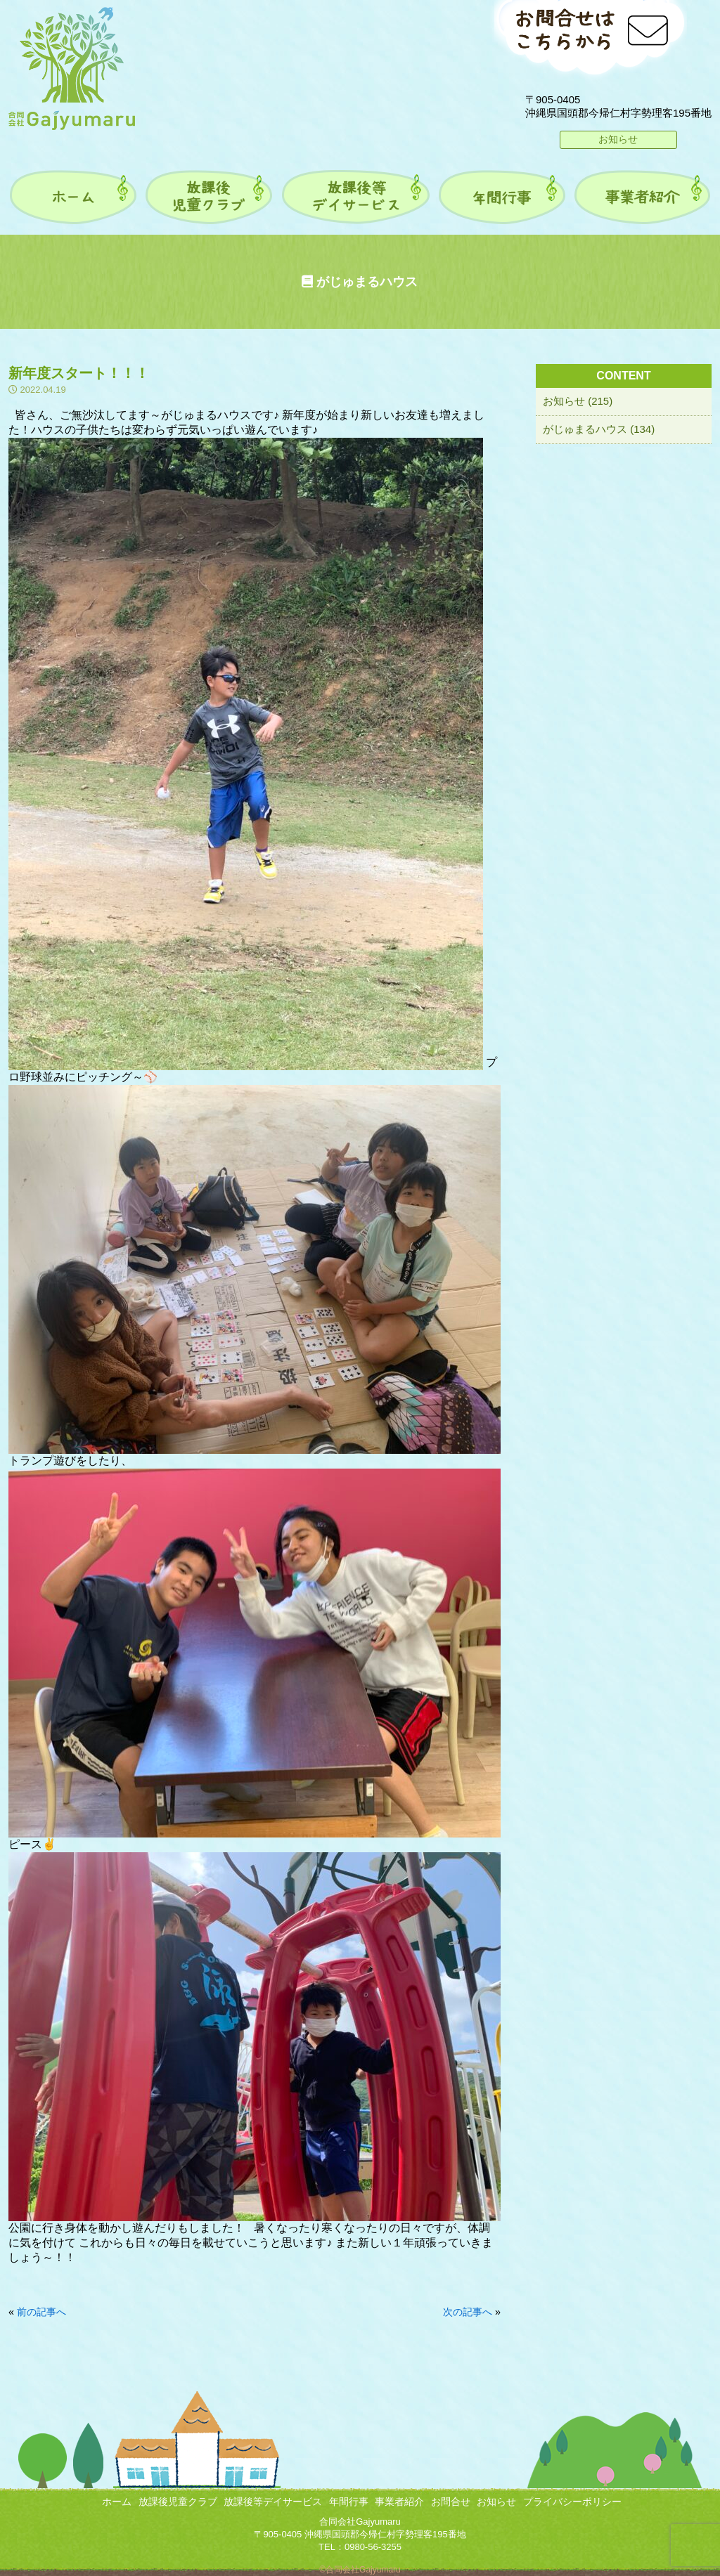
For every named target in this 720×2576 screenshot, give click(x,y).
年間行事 (348, 2501)
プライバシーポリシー (572, 2501)
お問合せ (450, 2501)
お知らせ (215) (577, 401)
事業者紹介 (399, 2501)
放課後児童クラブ (178, 2501)
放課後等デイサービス (273, 2501)
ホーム (116, 2501)
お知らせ (618, 139)
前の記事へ (41, 2311)
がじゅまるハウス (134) (599, 429)
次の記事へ (467, 2311)
